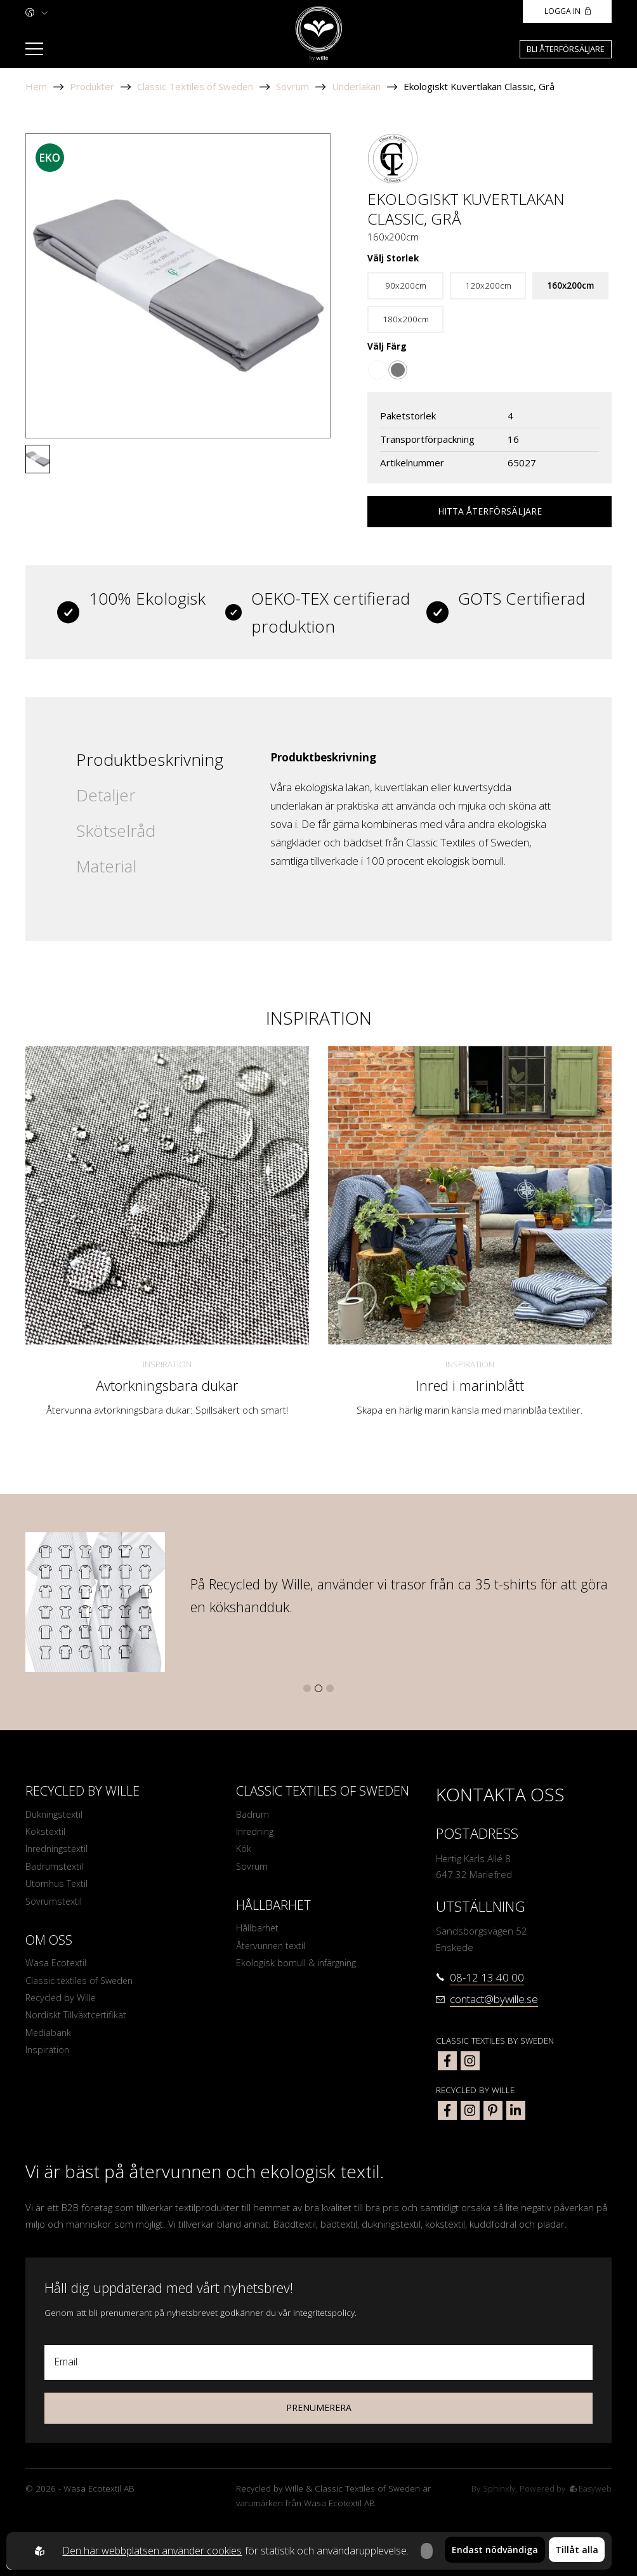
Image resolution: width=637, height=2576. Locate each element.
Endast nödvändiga (495, 2551)
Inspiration (167, 1364)
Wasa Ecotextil (56, 1967)
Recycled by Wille (61, 2004)
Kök (243, 1850)
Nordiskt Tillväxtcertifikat (76, 2022)
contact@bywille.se (494, 1999)
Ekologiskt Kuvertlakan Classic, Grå (479, 86)
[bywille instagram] (470, 2110)
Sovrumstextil (54, 1905)
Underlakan (356, 86)
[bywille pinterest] (492, 2110)
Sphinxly (496, 2488)
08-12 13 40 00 (487, 1977)
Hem (36, 86)
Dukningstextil (55, 1814)
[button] (307, 1688)
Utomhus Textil (57, 1887)
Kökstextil (45, 1832)
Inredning (256, 1832)
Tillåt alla (576, 2551)
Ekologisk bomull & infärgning (298, 1967)
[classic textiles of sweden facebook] (447, 2060)
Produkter (92, 86)
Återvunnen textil (273, 1949)
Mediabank (48, 2040)
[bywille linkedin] (515, 2110)
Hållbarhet (258, 1931)
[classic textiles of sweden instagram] (470, 2060)
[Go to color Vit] (377, 369)
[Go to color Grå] (398, 369)
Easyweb (590, 2488)
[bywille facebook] (447, 2110)
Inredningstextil (58, 1850)
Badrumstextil (55, 1868)
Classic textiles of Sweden (81, 1986)
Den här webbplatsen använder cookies (150, 2551)
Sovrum (292, 86)
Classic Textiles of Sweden (195, 86)
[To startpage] (319, 34)
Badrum (253, 1814)
